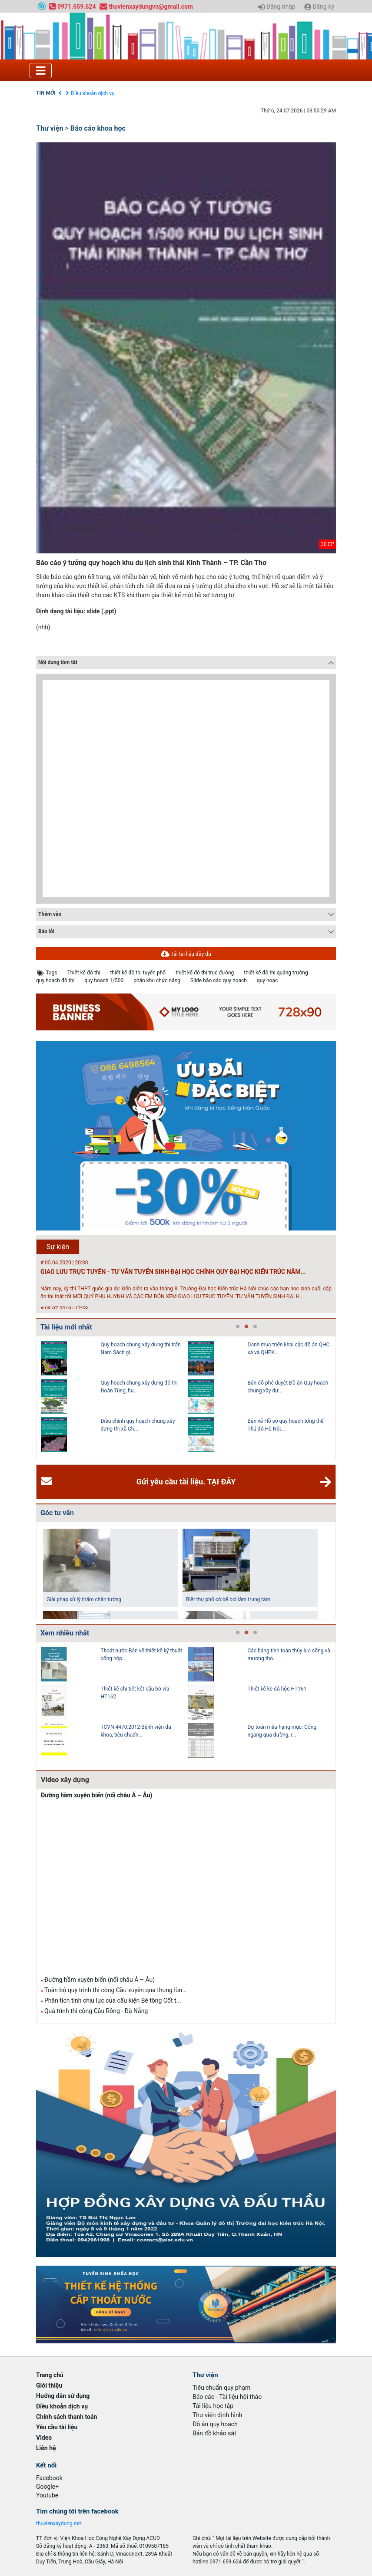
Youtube (47, 2495)
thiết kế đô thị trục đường (205, 973)
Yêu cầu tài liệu (56, 2427)
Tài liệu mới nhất (66, 1327)
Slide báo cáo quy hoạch (218, 980)
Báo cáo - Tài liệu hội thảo (227, 2396)
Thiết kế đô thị (83, 973)
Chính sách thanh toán (66, 2416)
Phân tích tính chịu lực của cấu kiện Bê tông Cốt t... (112, 2000)
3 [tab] (255, 1327)
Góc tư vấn (57, 1513)
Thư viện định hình (217, 2415)
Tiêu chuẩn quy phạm (221, 2387)
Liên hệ (46, 2447)
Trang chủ (49, 2375)
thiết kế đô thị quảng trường (276, 973)
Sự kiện (58, 1247)
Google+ (47, 2486)
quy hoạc (267, 980)
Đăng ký (319, 6)
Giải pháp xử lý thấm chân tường (83, 1599)
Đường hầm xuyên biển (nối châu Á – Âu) (97, 1795)
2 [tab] (246, 1327)
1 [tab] (237, 1327)
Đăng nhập (276, 6)
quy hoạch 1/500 (103, 980)
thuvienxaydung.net (58, 2523)
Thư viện (49, 128)
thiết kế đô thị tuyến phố (138, 973)
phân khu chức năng (156, 980)
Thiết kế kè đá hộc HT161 (277, 1689)
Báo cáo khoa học (98, 128)
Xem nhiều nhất (64, 1633)
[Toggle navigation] (41, 70)
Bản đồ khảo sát (214, 2433)
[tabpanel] (114, 1398)
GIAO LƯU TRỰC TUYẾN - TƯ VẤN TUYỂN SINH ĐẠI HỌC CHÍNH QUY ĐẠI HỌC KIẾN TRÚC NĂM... (173, 1271)
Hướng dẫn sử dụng (63, 2395)
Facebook (49, 2477)
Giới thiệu (49, 2385)
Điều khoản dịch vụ (93, 93)
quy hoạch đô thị (55, 980)
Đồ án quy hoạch (215, 2424)
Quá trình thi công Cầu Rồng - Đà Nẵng (96, 2010)
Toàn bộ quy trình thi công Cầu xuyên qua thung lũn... (115, 1990)
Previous (34, 1398)
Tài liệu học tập (213, 2405)
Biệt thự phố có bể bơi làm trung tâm (228, 1599)
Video (44, 2437)
